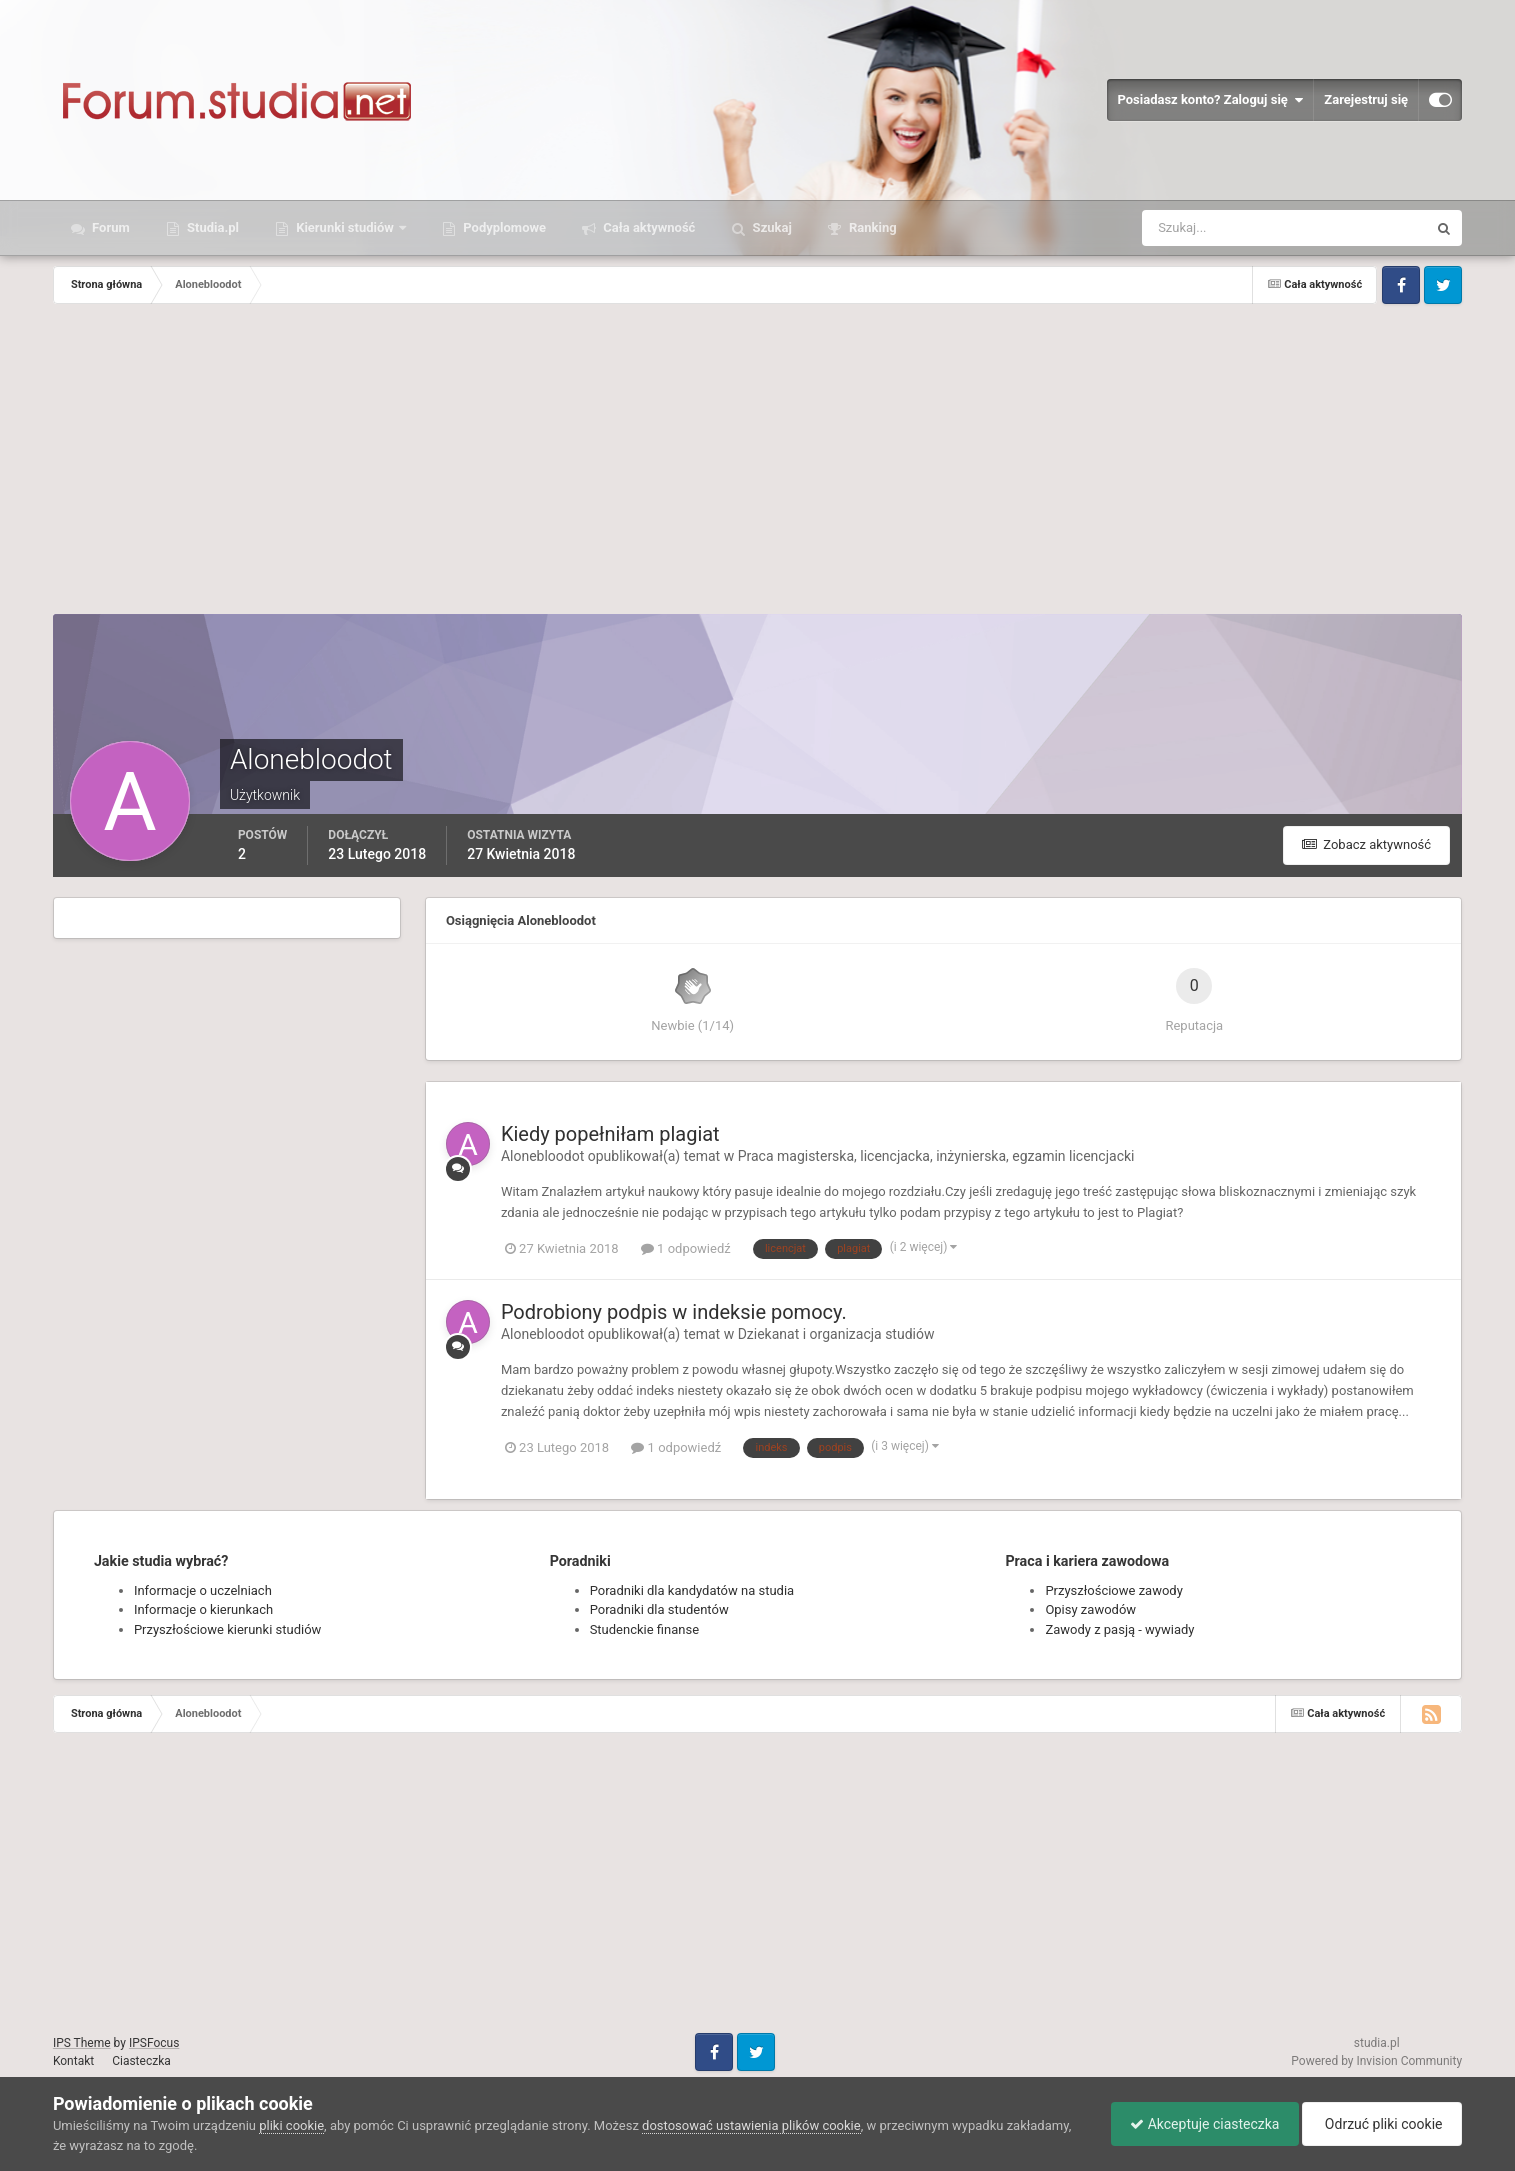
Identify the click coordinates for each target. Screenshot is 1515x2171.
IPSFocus (154, 2043)
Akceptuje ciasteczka (1199, 2124)
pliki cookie (291, 2125)
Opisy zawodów (1090, 1609)
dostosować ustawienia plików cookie (751, 2125)
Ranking (871, 227)
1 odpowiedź (686, 1248)
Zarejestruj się (1366, 99)
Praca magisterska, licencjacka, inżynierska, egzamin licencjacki (936, 1156)
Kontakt (73, 2061)
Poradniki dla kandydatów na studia (692, 1590)
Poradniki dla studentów (659, 1609)
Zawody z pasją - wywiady (1119, 1629)
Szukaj (770, 227)
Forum (109, 227)
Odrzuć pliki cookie (1380, 2124)
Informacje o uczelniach (203, 1590)
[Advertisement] (758, 464)
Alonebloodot (542, 1156)
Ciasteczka (141, 2061)
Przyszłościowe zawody (1113, 1590)
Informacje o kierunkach (203, 1609)
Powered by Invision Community (1376, 2061)
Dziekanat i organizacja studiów (836, 1334)
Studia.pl (211, 227)
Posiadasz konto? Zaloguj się (1210, 100)
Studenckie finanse (644, 1629)
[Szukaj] (1210, 228)
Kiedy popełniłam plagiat (610, 1134)
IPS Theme (82, 2043)
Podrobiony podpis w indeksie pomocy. (674, 1312)
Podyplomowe (503, 227)
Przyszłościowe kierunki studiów (227, 1629)
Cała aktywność (647, 227)
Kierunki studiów (345, 227)
